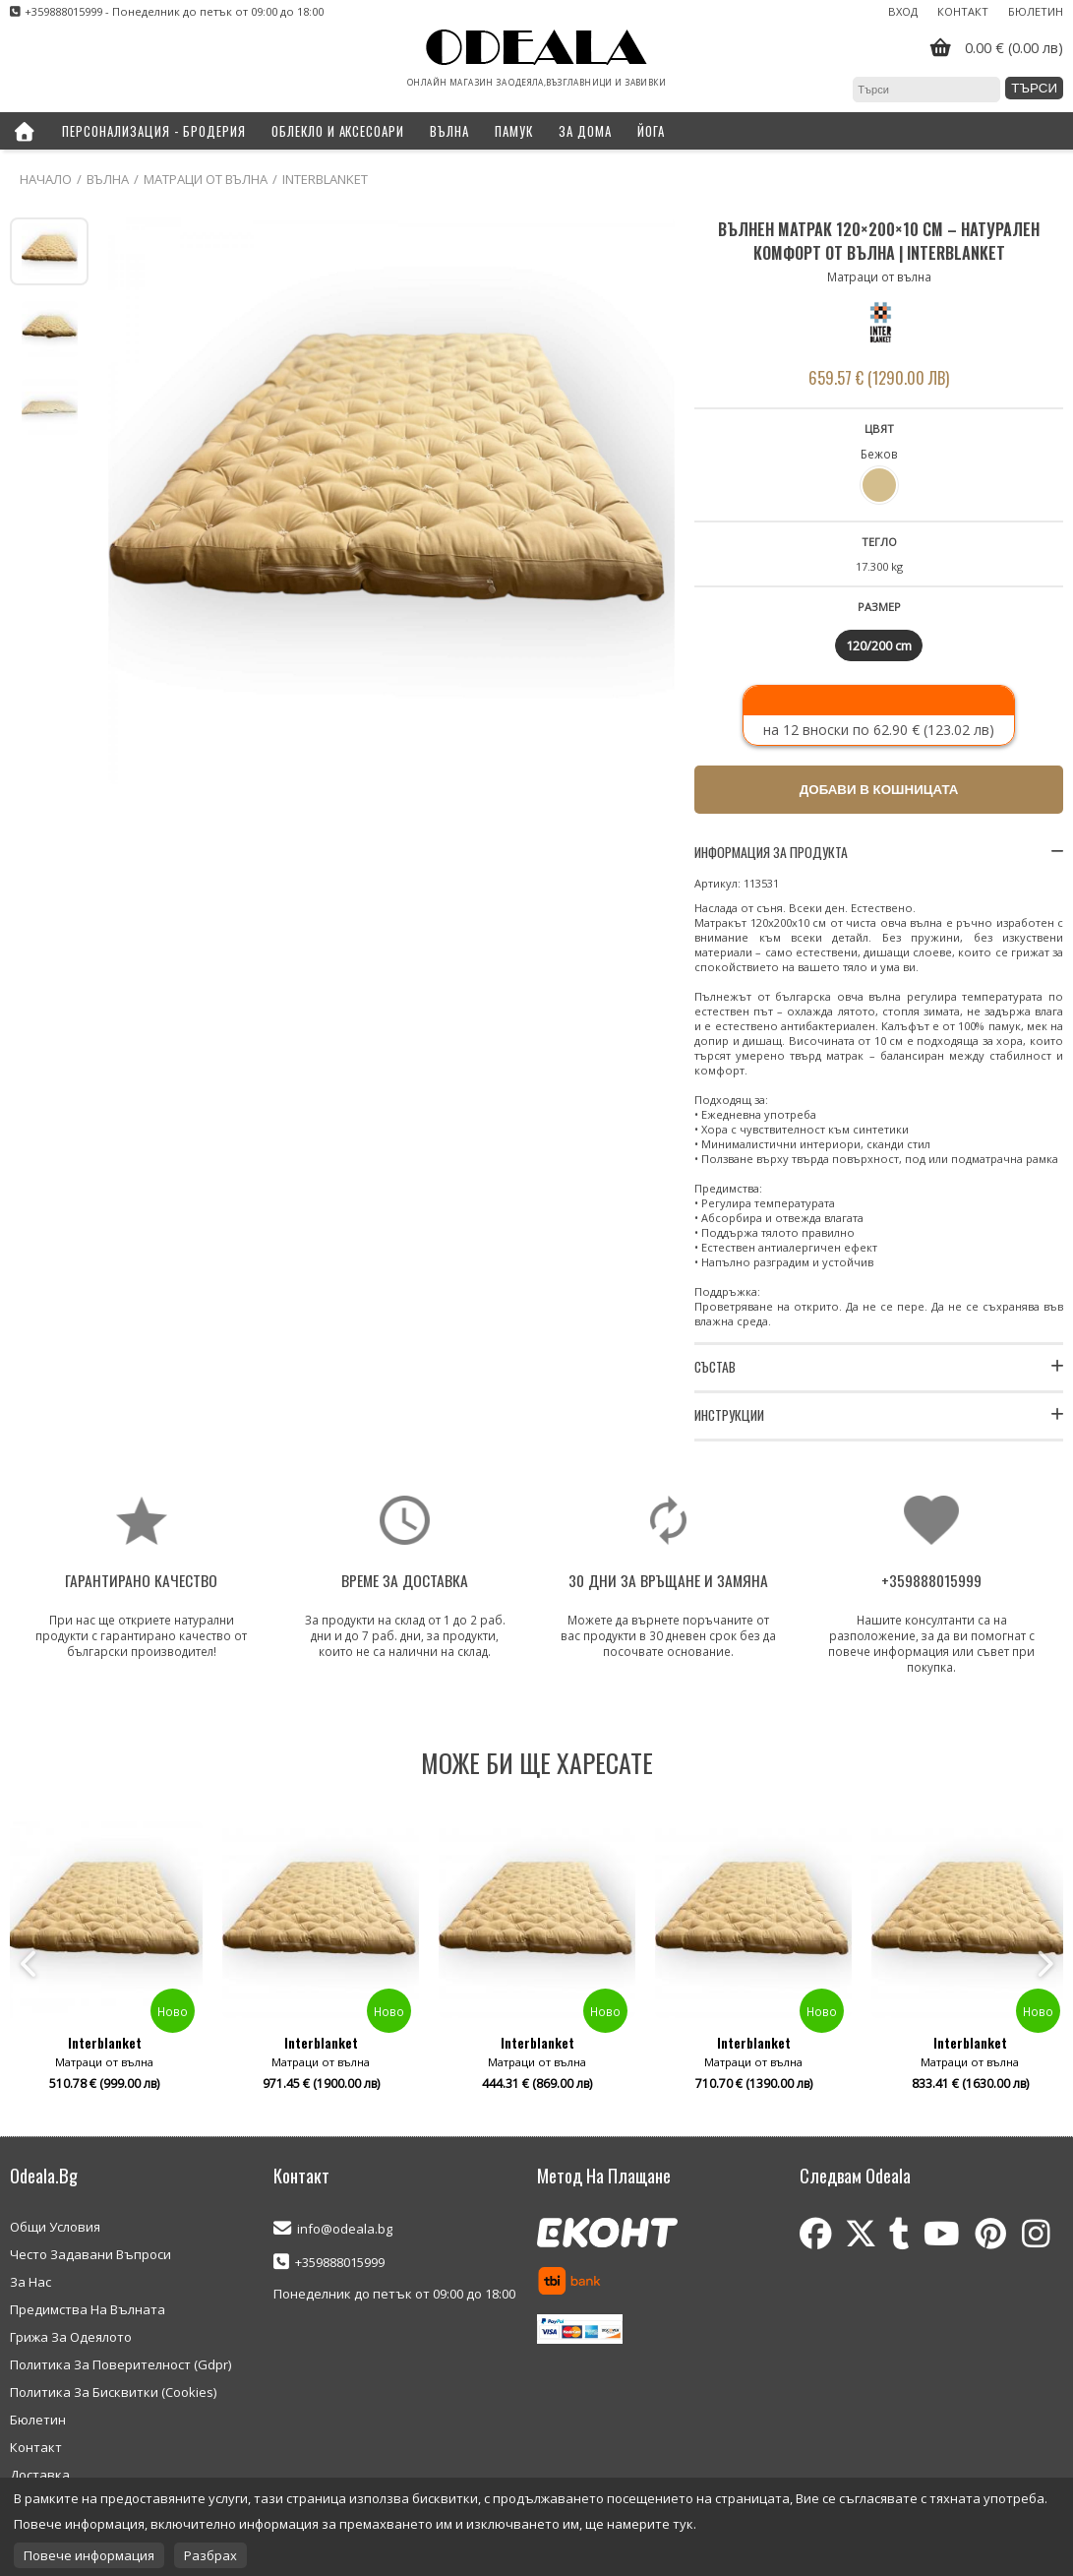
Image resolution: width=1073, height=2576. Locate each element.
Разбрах (210, 2555)
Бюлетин (1035, 11)
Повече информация (89, 2555)
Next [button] (1043, 1964)
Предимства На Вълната (87, 2309)
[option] (537, 1964)
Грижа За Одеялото (71, 2337)
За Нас (30, 2282)
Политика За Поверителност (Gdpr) (120, 2364)
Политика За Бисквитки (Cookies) (113, 2392)
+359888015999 (340, 2262)
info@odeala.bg (344, 2229)
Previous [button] (29, 1964)
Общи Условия (55, 2227)
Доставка (40, 2475)
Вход (903, 11)
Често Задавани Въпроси (90, 2254)
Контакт (962, 11)
